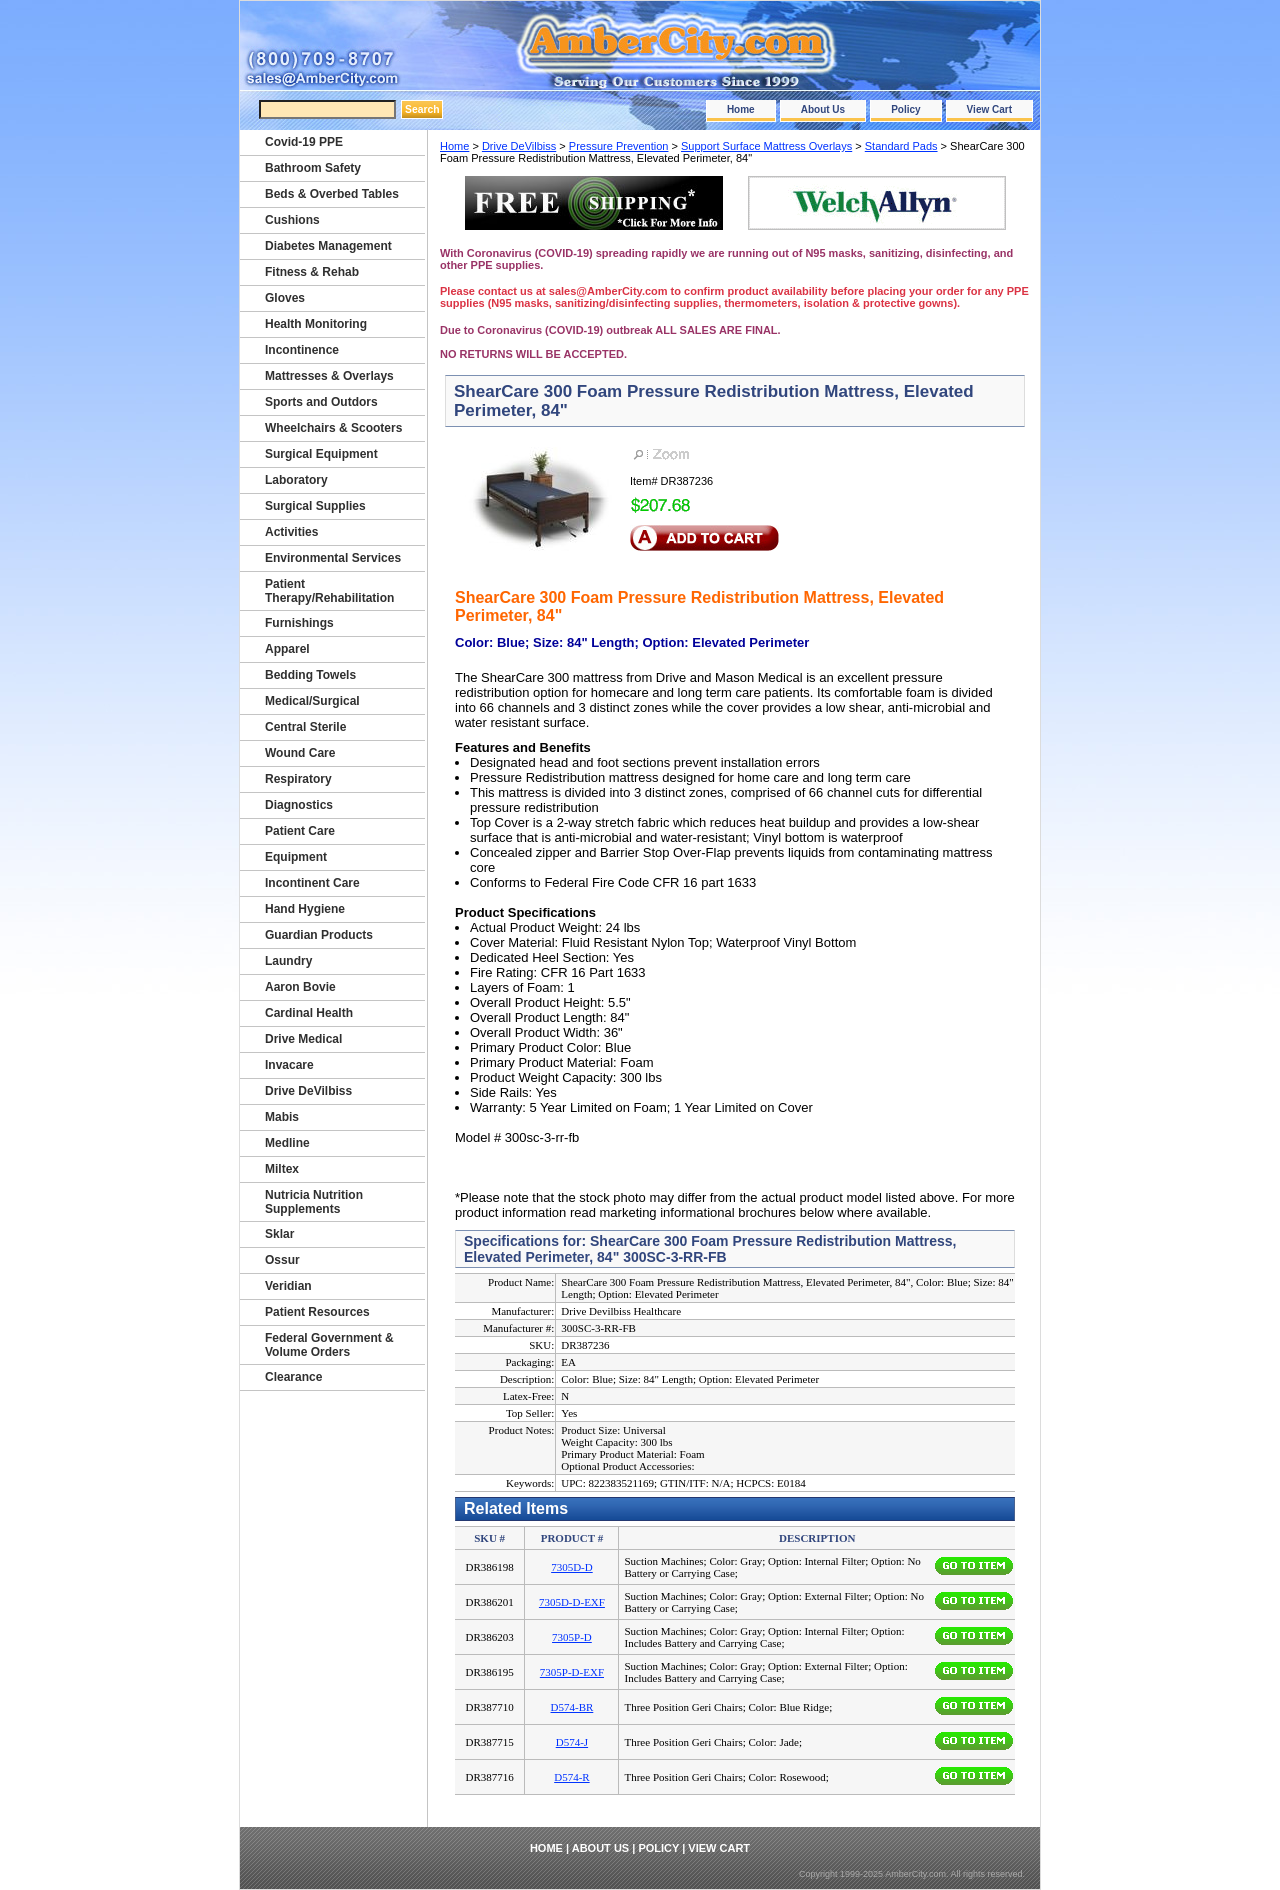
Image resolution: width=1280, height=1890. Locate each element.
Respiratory (298, 779)
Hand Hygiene (305, 909)
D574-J (572, 1742)
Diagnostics (299, 805)
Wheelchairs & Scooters (333, 428)
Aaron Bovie (300, 987)
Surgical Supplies (315, 506)
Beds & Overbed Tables (332, 194)
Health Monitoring (316, 324)
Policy (905, 109)
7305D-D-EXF (572, 1602)
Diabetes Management (328, 246)
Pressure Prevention (619, 146)
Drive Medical (303, 1039)
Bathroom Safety (313, 168)
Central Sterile (305, 727)
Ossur (282, 1260)
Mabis (282, 1117)
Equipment (296, 857)
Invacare (289, 1065)
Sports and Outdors (321, 402)
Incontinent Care (312, 883)
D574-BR (572, 1707)
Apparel (287, 649)
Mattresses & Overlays (329, 376)
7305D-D (572, 1567)
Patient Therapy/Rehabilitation (329, 591)
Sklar (279, 1234)
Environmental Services (333, 558)
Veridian (288, 1286)
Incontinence (302, 350)
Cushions (292, 220)
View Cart (989, 109)
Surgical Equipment (321, 454)
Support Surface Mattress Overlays (766, 146)
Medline (287, 1143)
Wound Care (300, 753)
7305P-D (572, 1637)
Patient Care (300, 831)
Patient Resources (317, 1312)
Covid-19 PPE (304, 142)
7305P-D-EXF (572, 1672)
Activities (291, 532)
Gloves (285, 298)
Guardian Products (319, 935)
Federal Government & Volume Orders (329, 1345)
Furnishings (299, 623)
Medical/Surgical (312, 701)
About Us (823, 109)
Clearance (293, 1377)
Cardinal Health (309, 1013)
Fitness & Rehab (312, 272)
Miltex (282, 1169)
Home (741, 109)
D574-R (571, 1777)
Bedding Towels (310, 675)
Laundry (288, 961)
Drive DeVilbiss (519, 146)
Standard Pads (901, 146)
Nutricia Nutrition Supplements (314, 1202)
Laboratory (296, 480)
